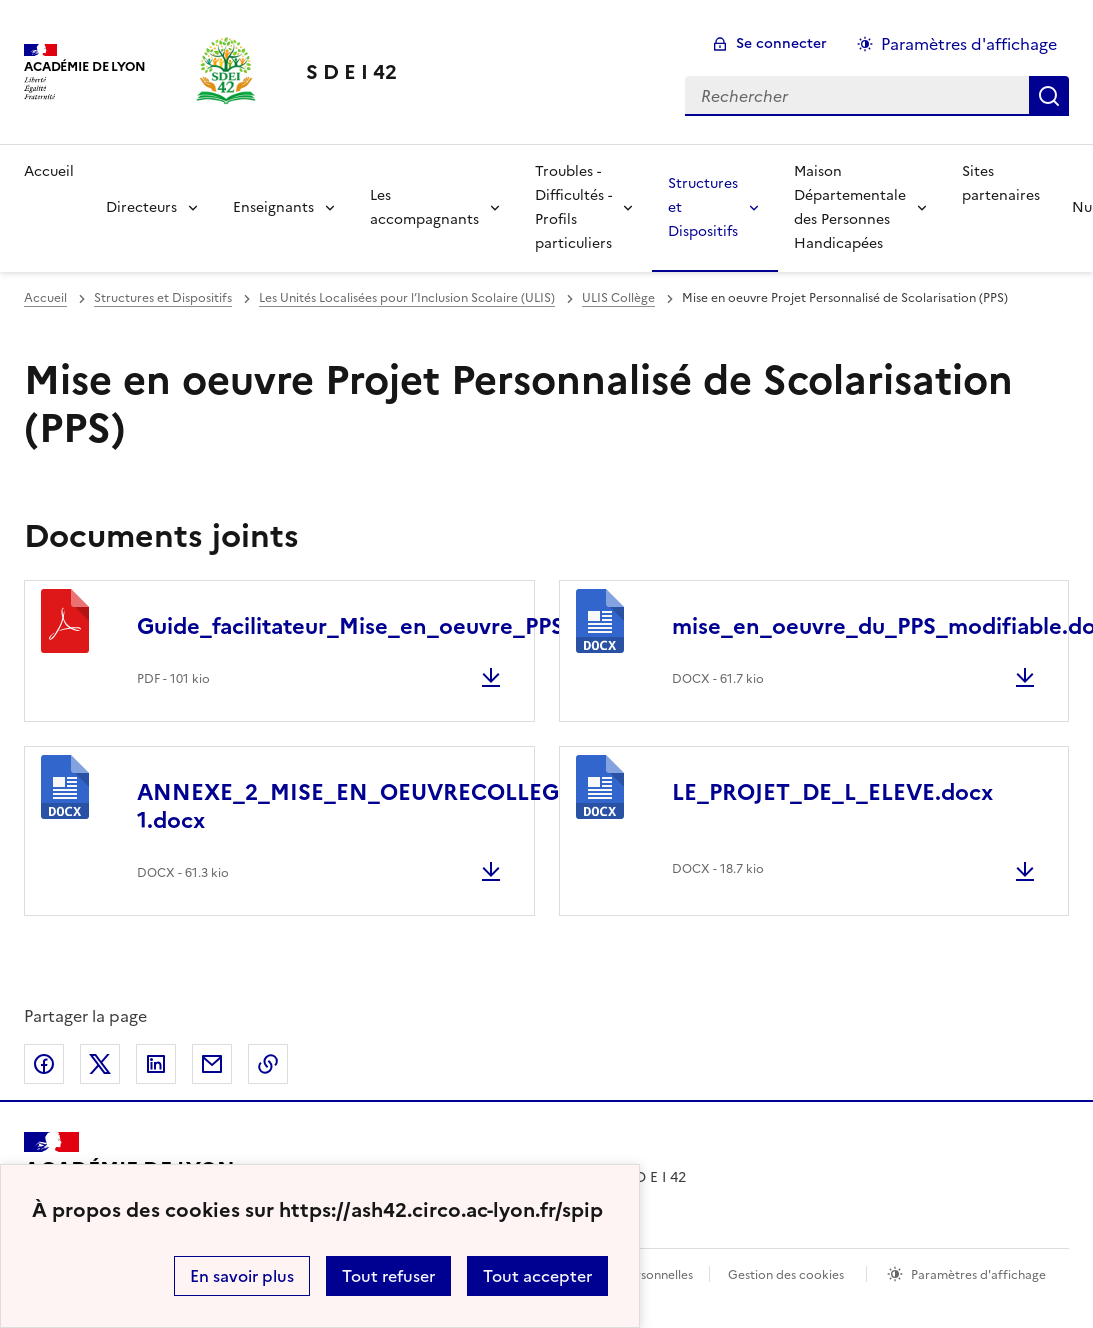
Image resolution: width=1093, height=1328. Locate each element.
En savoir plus (242, 1276)
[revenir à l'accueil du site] (351, 72)
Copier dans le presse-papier (268, 1064)
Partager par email (212, 1064)
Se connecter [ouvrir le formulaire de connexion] (781, 43)
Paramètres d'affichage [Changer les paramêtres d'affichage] (969, 44)
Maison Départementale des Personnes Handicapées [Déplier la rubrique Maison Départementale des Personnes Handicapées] (850, 207)
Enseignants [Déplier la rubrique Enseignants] (273, 207)
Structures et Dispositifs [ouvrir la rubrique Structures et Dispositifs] (163, 298)
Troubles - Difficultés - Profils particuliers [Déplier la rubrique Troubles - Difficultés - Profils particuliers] (573, 207)
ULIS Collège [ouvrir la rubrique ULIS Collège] (618, 298)
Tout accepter (537, 1276)
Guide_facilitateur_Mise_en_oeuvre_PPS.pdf (372, 626)
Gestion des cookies (786, 1275)
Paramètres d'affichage (978, 1275)
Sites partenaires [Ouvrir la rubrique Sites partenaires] (1001, 183)
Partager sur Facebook (44, 1064)
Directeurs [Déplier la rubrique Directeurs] (141, 207)
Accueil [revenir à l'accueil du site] (49, 171)
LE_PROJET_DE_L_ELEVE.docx (832, 792)
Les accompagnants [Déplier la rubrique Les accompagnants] (424, 207)
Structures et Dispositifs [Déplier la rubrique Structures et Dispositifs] (703, 207)
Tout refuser (388, 1276)
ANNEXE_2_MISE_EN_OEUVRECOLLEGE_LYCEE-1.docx (397, 806)
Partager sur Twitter (100, 1064)
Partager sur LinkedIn (156, 1064)
